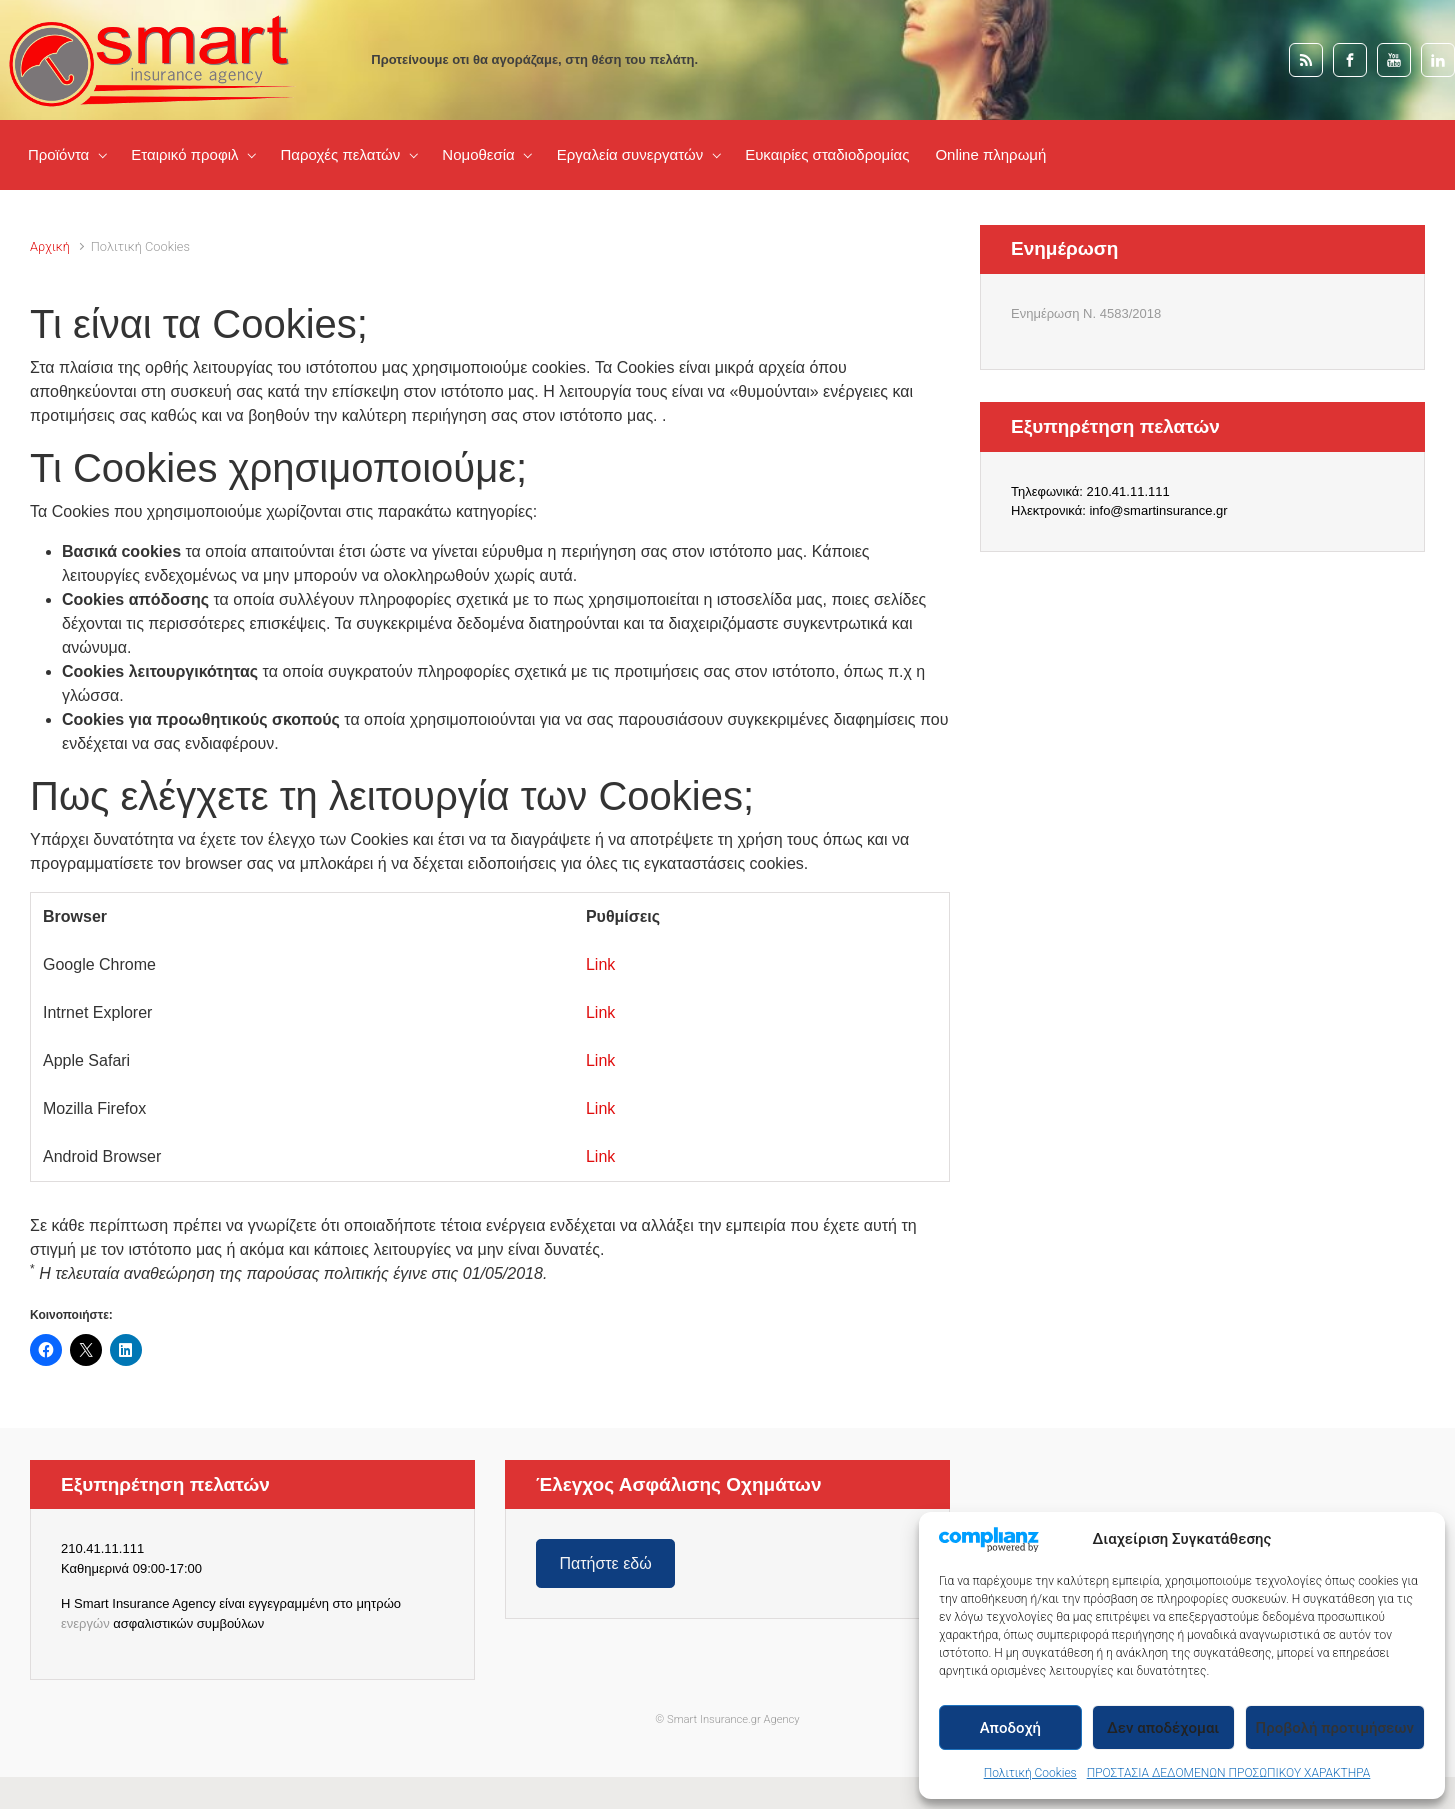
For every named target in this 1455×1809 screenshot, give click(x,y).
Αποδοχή (1010, 1728)
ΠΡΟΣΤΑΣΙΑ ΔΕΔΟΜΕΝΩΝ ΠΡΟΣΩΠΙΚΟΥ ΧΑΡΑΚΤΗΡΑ (1229, 1773)
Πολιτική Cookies (1030, 1773)
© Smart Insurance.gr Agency (727, 1719)
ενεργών (85, 1623)
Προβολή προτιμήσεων (1335, 1728)
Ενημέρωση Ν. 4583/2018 (1086, 313)
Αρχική (50, 246)
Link (600, 964)
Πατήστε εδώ (605, 1563)
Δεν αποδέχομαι (1163, 1728)
